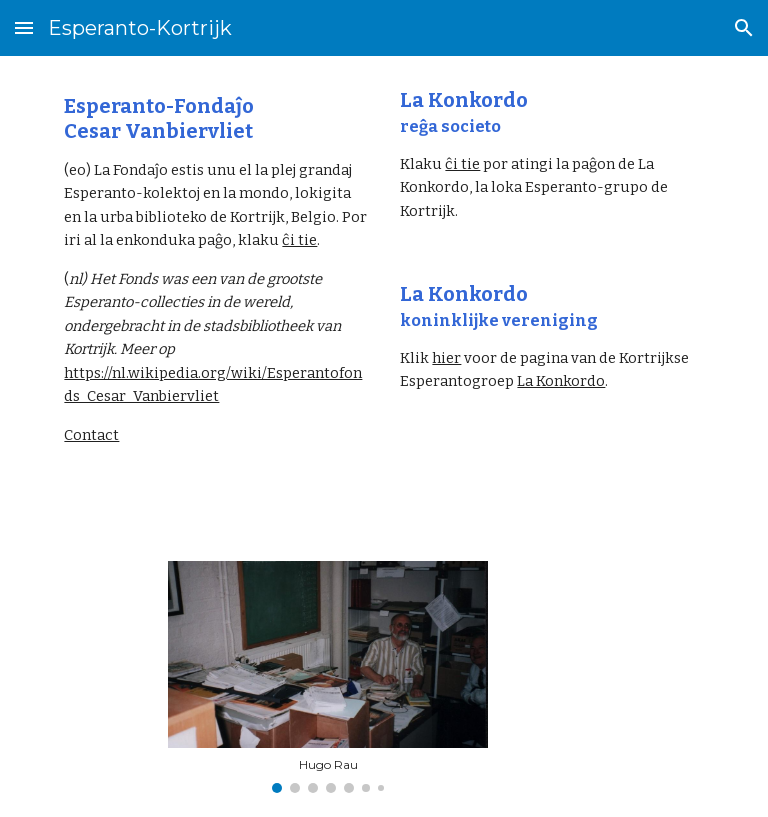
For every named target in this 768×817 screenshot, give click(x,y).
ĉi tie (299, 240)
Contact (91, 435)
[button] (24, 27)
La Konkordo (561, 381)
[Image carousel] (327, 677)
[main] (215, 270)
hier (446, 358)
